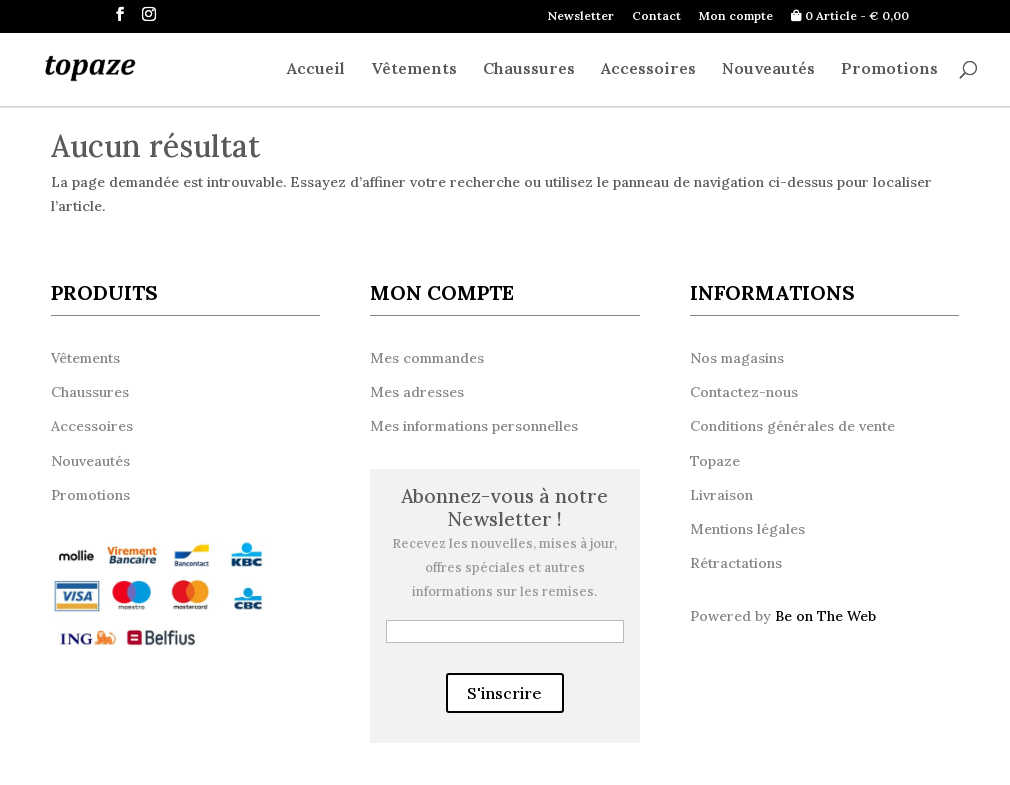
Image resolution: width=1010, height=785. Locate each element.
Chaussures (529, 69)
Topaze (715, 461)
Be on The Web (825, 616)
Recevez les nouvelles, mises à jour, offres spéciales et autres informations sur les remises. (504, 567)
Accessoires (648, 69)
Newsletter (581, 16)
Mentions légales (747, 529)
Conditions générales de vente (792, 426)
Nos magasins (737, 358)
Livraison (721, 495)
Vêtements (414, 69)
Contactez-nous (744, 392)
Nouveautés (768, 69)
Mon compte (736, 16)
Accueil (316, 69)
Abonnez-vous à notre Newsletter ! (504, 508)
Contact (656, 16)
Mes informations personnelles (474, 426)
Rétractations (736, 563)
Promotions (889, 69)
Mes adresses (417, 392)
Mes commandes (427, 358)
